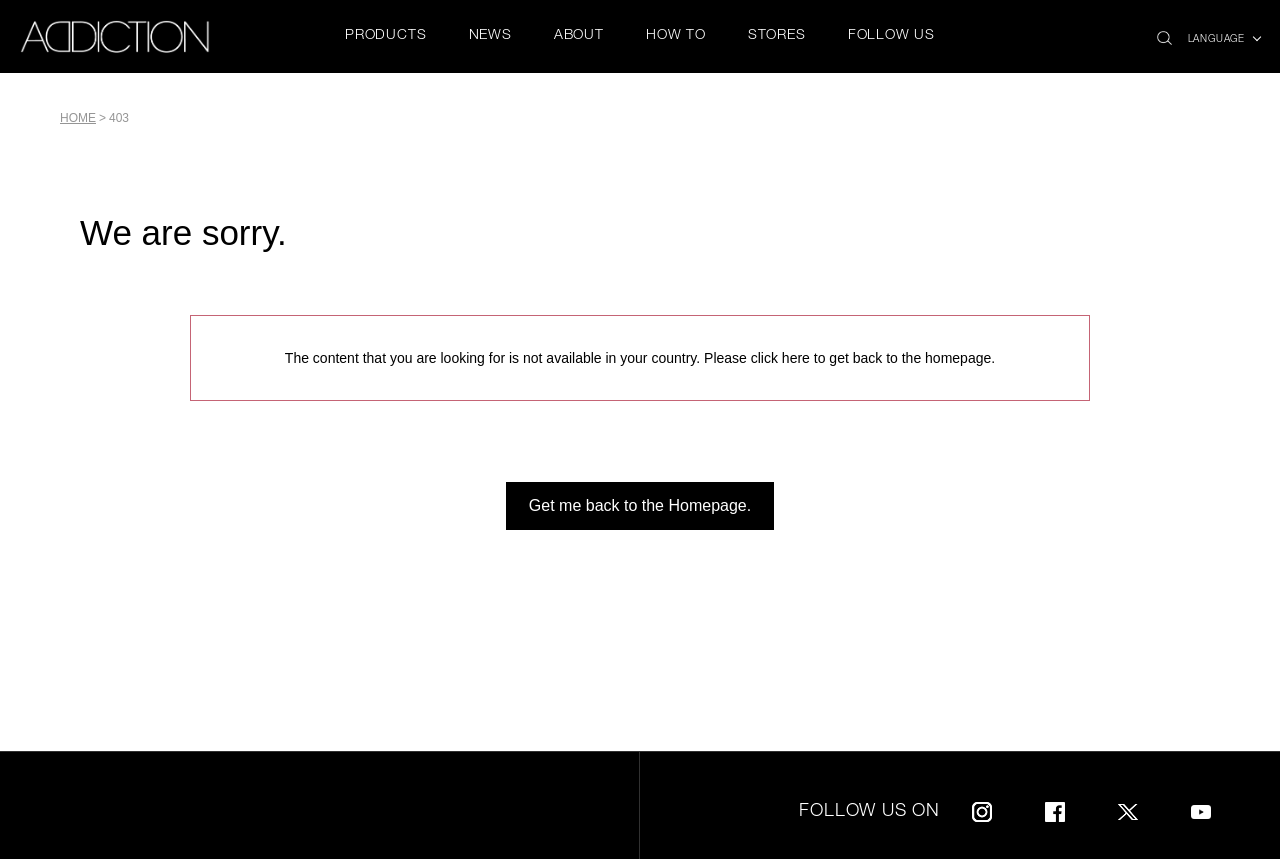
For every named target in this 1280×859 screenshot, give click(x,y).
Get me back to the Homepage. (640, 505)
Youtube (1201, 808)
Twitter (1128, 808)
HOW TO (676, 36)
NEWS (490, 36)
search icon (1164, 32)
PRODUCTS (385, 36)
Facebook (1055, 808)
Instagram (982, 808)
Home (78, 118)
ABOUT (579, 36)
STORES (777, 36)
